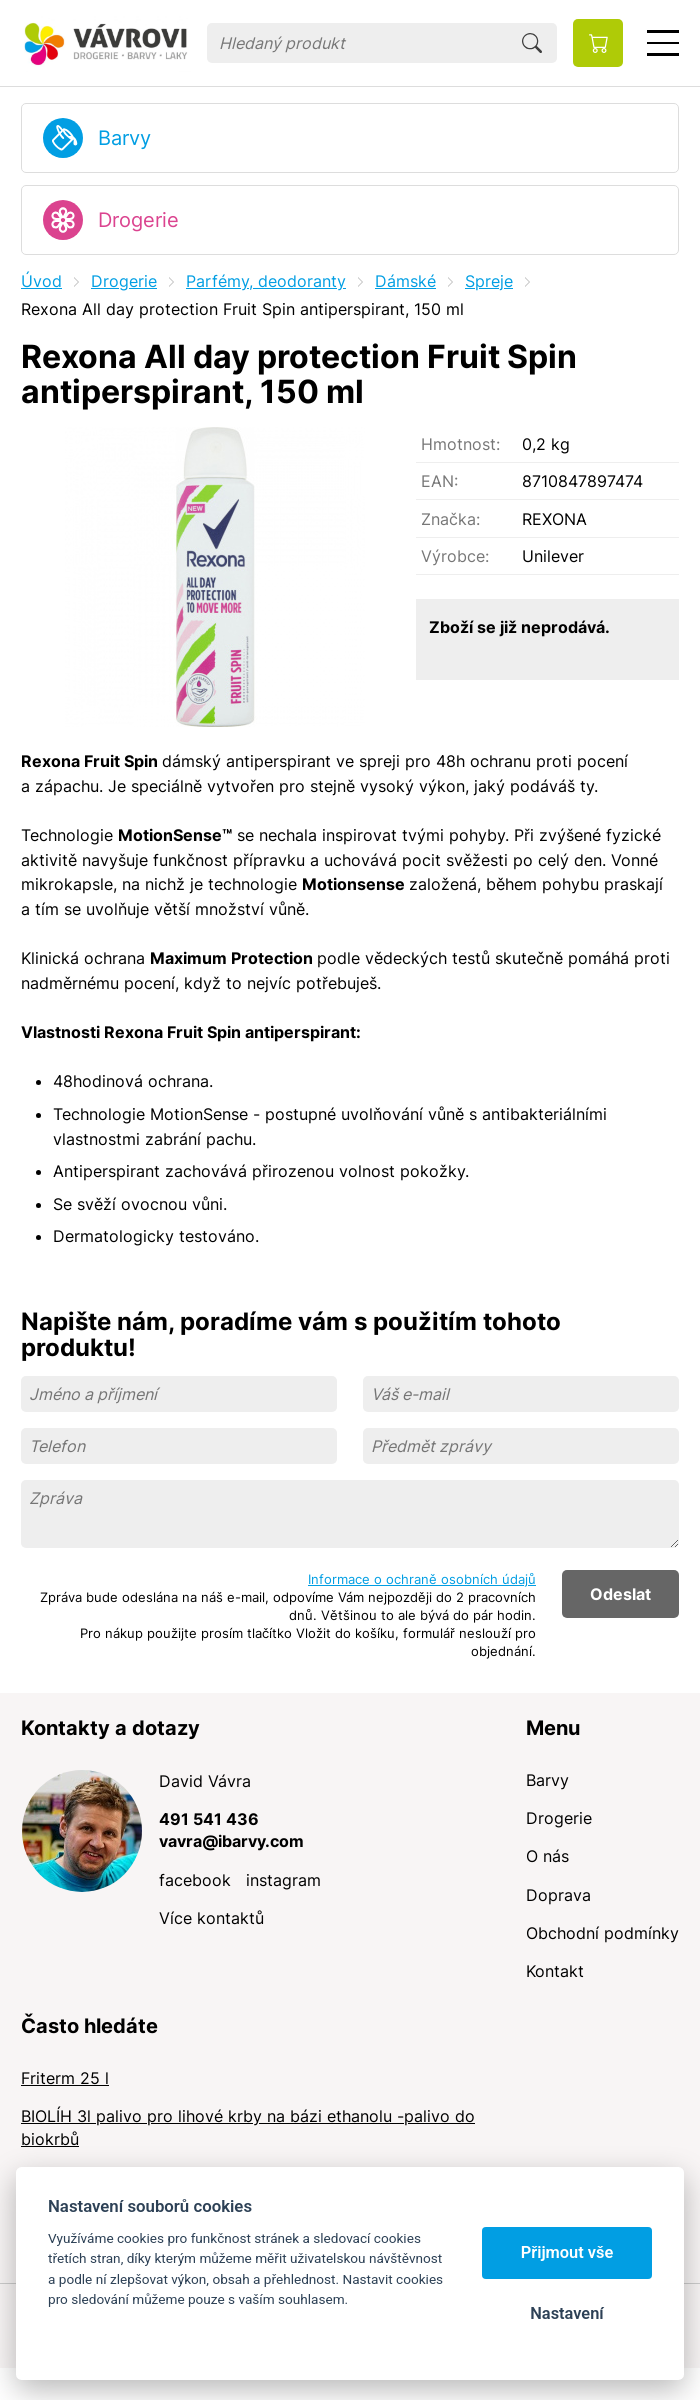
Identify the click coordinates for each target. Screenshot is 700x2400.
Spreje (489, 281)
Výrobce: (455, 556)
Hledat (532, 43)
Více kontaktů (211, 1918)
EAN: (439, 481)
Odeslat (620, 1594)
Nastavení (566, 2313)
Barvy (124, 138)
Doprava (558, 1895)
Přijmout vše (567, 2252)
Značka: (450, 519)
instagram (283, 1880)
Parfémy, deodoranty (266, 281)
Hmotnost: (460, 444)
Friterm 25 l (65, 2078)
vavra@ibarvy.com (231, 1841)
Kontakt (555, 1971)
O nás (547, 1856)
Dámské (405, 281)
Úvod (41, 281)
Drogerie (138, 220)
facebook (195, 1880)
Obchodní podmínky (602, 1933)
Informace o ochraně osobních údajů (422, 1579)
